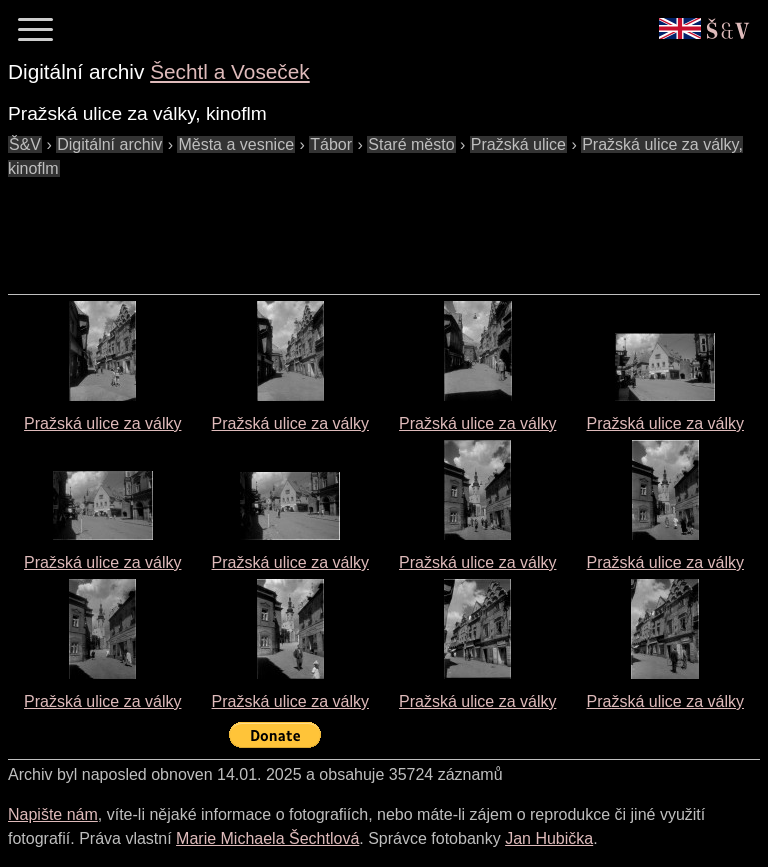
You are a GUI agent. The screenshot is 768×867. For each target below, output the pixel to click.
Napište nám (53, 814)
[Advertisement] (372, 226)
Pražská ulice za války (102, 423)
